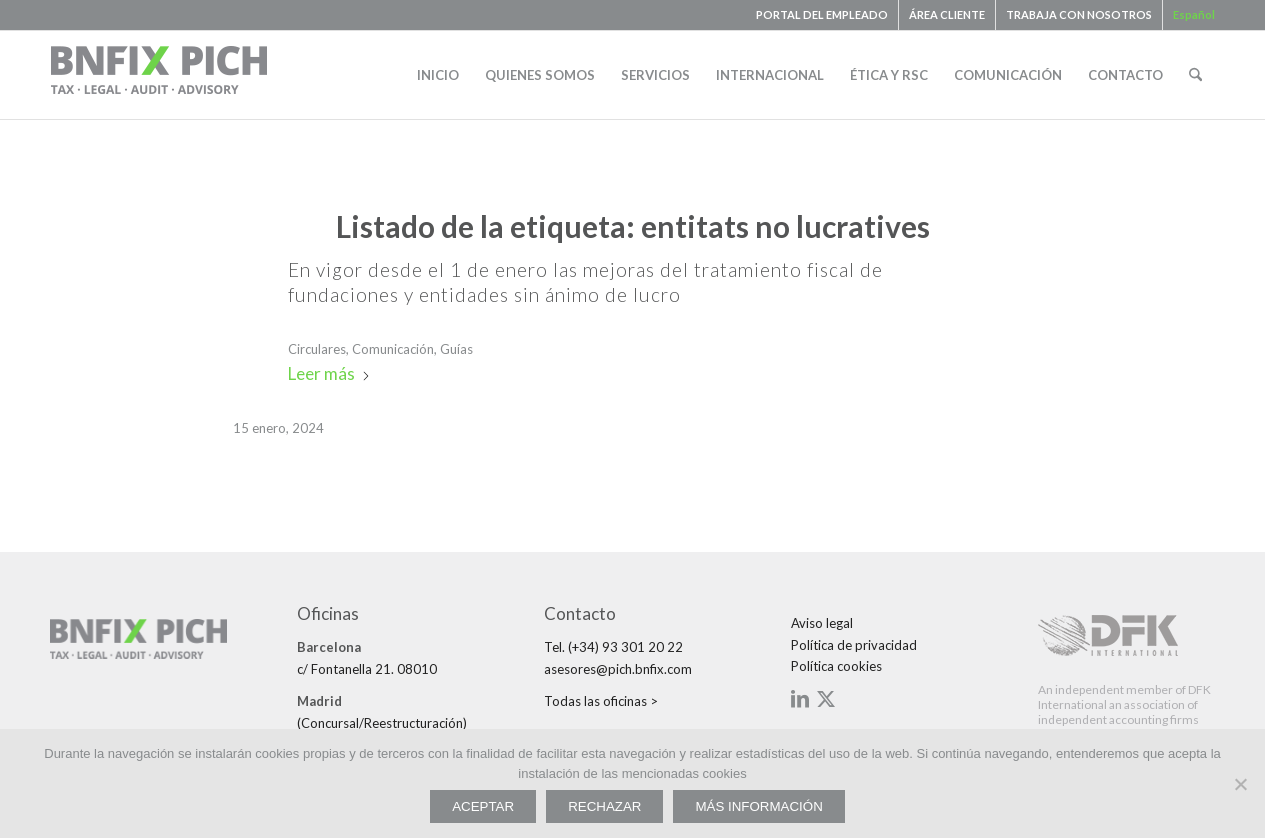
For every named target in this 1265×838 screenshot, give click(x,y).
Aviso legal (822, 623)
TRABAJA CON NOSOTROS (1079, 14)
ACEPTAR (483, 806)
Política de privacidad (854, 645)
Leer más (329, 373)
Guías (456, 349)
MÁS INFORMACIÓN (758, 806)
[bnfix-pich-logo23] (160, 75)
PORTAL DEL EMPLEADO (822, 14)
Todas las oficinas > (601, 701)
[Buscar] (1195, 75)
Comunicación (393, 349)
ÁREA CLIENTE (947, 14)
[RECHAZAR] (1240, 784)
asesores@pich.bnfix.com (618, 669)
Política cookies (836, 666)
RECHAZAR (604, 806)
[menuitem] (822, 15)
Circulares (317, 349)
